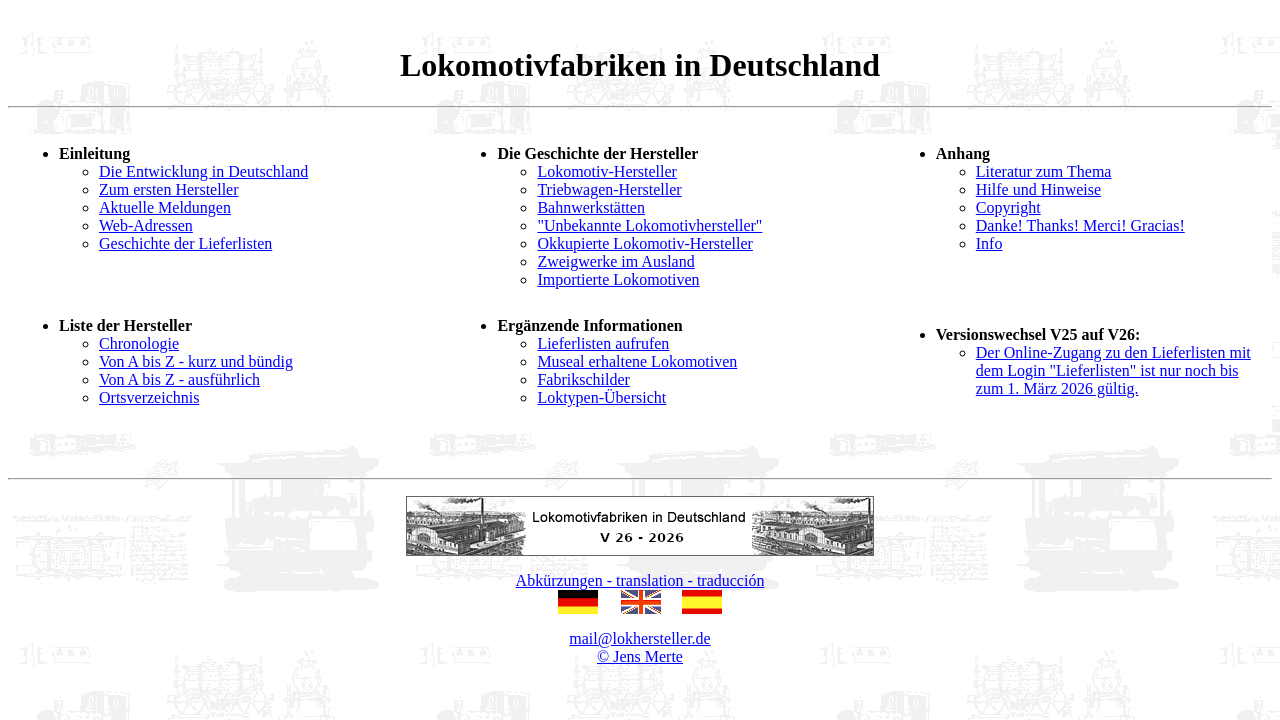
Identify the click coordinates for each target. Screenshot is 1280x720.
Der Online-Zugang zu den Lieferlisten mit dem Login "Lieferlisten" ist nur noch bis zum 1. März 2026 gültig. (1113, 370)
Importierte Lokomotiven (618, 279)
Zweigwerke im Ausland (615, 261)
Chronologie (139, 343)
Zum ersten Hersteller (169, 189)
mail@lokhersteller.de (639, 638)
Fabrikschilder (583, 379)
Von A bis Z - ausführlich (179, 379)
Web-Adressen (146, 225)
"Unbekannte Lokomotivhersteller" (649, 225)
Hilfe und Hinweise (1038, 189)
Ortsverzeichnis (149, 397)
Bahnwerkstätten (591, 207)
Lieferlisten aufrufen (603, 343)
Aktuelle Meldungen (165, 207)
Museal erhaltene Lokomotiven (637, 361)
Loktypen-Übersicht (601, 397)
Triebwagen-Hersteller (609, 189)
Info (989, 243)
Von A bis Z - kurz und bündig (196, 361)
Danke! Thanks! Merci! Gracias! (1080, 225)
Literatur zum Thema (1044, 171)
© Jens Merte (640, 656)
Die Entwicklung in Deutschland (203, 171)
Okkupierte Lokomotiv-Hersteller (645, 243)
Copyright (1008, 207)
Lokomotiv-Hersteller (607, 171)
